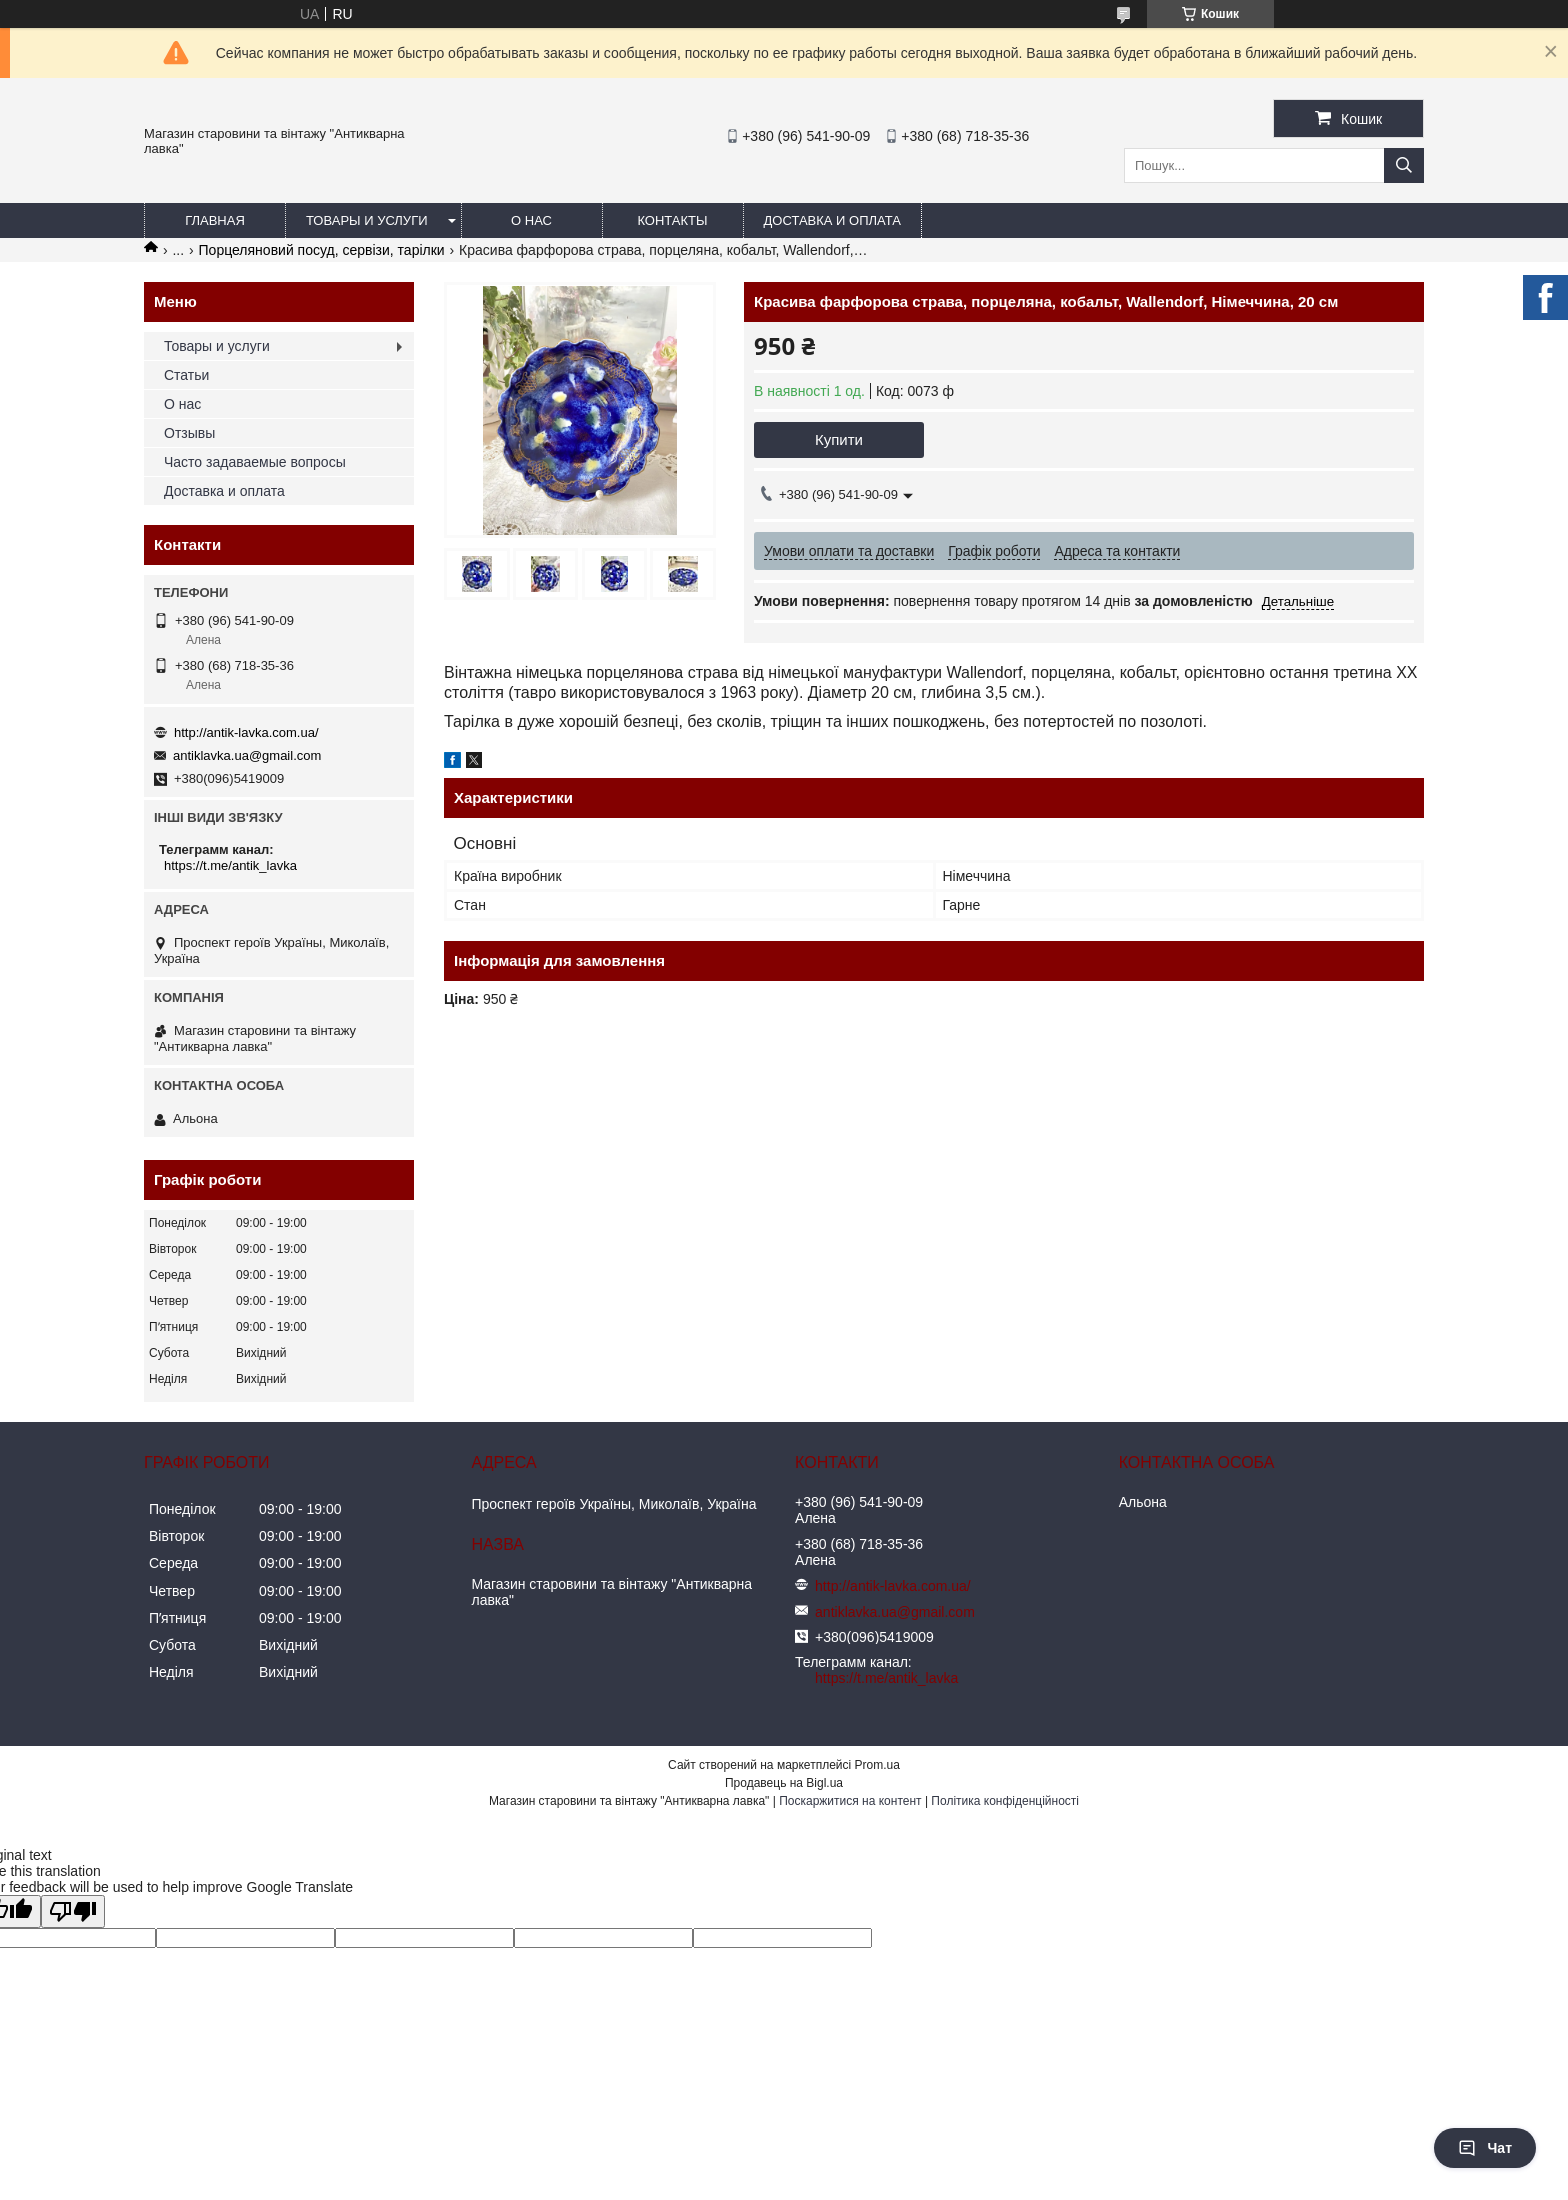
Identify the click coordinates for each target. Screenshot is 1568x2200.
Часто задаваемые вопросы (255, 462)
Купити (839, 439)
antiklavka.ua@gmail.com (247, 755)
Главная (215, 220)
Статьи (186, 375)
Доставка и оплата (832, 220)
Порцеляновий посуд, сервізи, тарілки (322, 250)
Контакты (672, 220)
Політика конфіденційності (1005, 1801)
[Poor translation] (73, 1911)
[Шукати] (1404, 165)
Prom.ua (877, 1765)
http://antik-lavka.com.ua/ (246, 732)
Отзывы (189, 433)
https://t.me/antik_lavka (230, 865)
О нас (531, 220)
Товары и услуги (367, 220)
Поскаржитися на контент (850, 1801)
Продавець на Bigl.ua (784, 1783)
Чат (1485, 2148)
